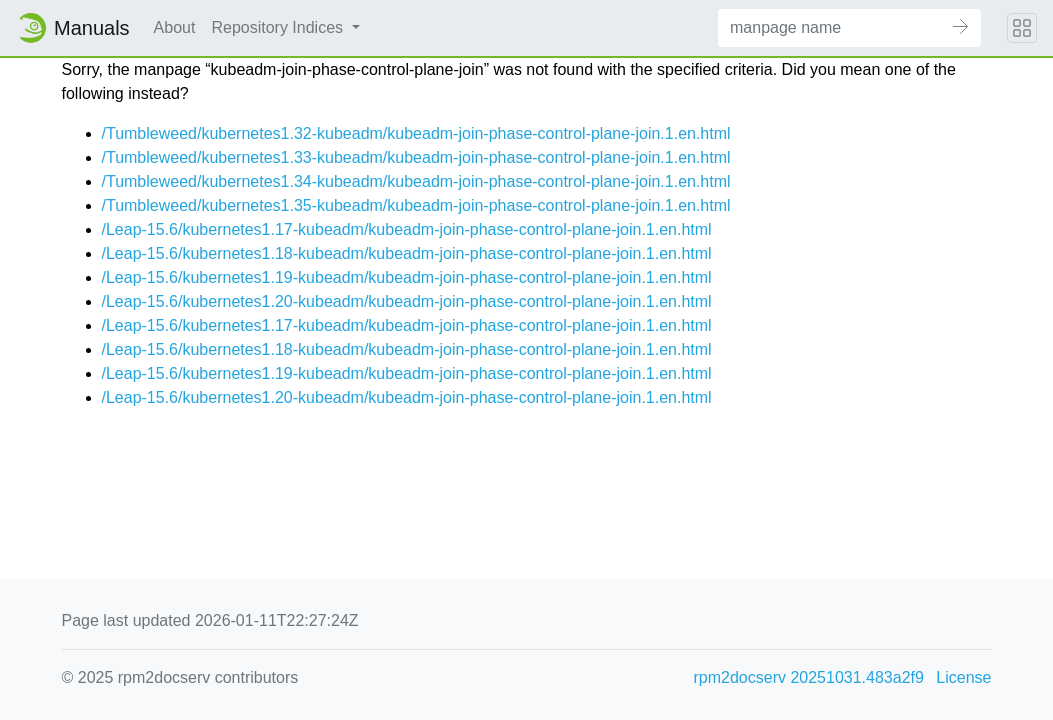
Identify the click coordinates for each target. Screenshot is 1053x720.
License (963, 677)
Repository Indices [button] (279, 27)
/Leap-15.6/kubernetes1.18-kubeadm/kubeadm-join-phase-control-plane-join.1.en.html (407, 253)
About (175, 27)
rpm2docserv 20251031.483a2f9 (809, 677)
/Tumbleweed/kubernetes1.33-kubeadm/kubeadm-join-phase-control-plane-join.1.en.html (416, 157)
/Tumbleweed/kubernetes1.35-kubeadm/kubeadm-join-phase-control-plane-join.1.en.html (416, 205)
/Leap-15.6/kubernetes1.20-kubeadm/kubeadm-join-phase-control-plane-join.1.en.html (407, 301)
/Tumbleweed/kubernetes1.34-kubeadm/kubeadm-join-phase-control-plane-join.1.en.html (416, 181)
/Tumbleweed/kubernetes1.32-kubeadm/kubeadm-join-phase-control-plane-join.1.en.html (416, 133)
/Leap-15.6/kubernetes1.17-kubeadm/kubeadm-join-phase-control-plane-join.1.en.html (407, 229)
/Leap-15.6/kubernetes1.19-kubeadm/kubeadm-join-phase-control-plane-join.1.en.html (407, 277)
